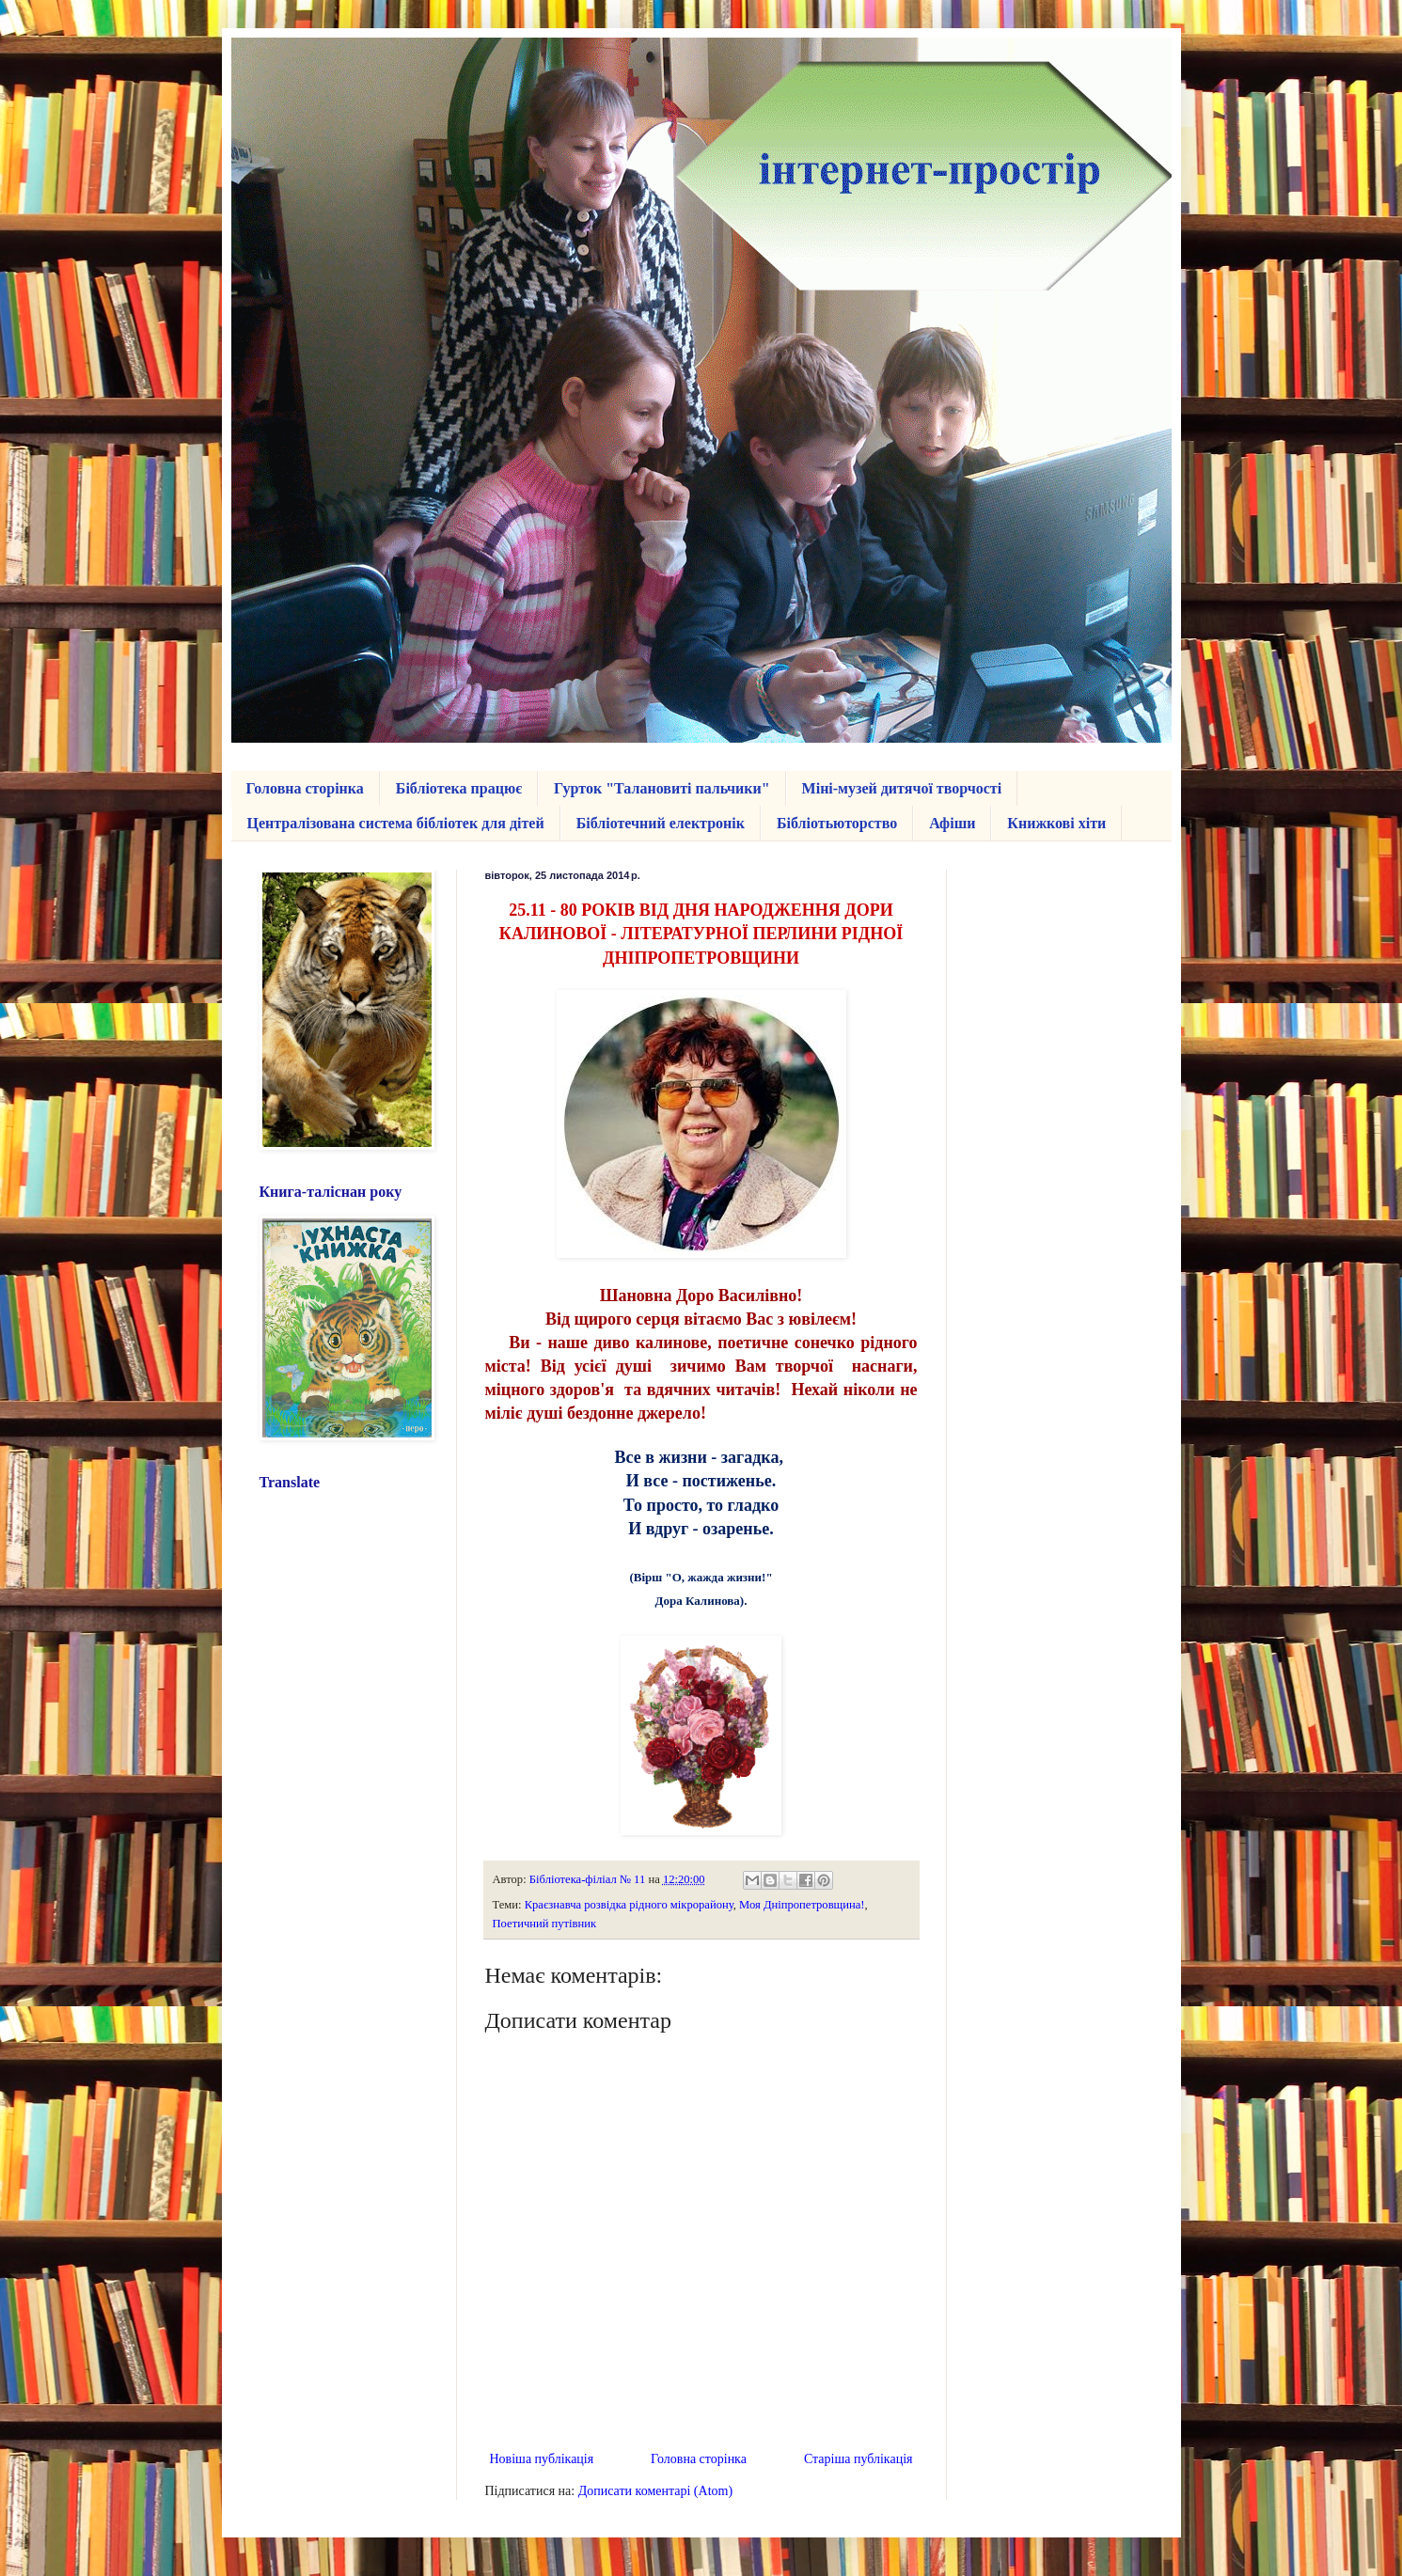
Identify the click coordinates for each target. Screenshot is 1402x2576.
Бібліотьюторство (837, 823)
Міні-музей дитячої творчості (902, 788)
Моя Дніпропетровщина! (802, 1904)
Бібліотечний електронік (660, 823)
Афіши (952, 823)
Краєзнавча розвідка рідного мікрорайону (629, 1904)
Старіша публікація (858, 2459)
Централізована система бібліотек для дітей (395, 823)
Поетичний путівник (545, 1923)
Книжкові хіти (1056, 823)
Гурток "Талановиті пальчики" (662, 788)
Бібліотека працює (459, 788)
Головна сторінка (305, 788)
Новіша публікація (542, 2459)
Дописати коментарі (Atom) (655, 2491)
